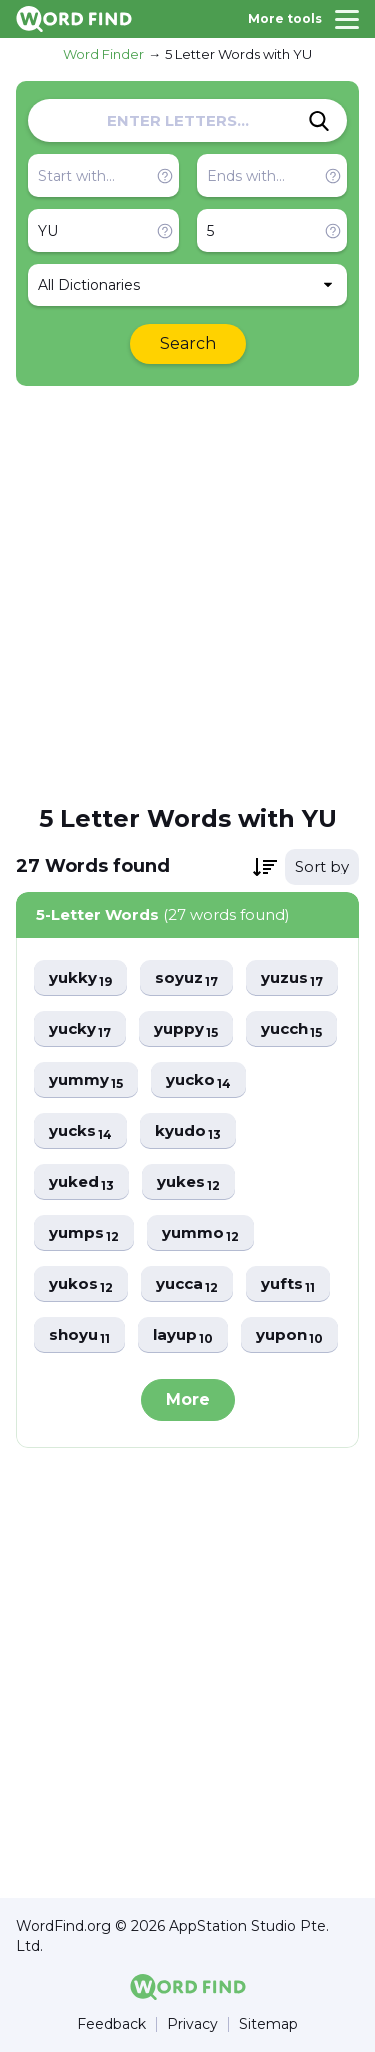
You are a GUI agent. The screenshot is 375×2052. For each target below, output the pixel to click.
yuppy (186, 1029)
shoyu (79, 1335)
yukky (80, 978)
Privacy (192, 2024)
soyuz (186, 978)
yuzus (292, 978)
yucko (198, 1080)
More (188, 1399)
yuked (81, 1182)
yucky (80, 1029)
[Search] (319, 121)
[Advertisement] (187, 593)
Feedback (111, 2024)
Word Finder (103, 54)
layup (183, 1335)
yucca (187, 1284)
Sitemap (268, 2024)
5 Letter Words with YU (238, 54)
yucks (80, 1131)
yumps (84, 1233)
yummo (200, 1233)
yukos (81, 1284)
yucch (291, 1029)
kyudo (188, 1131)
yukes (188, 1182)
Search (188, 343)
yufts (288, 1284)
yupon (289, 1335)
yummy (86, 1080)
